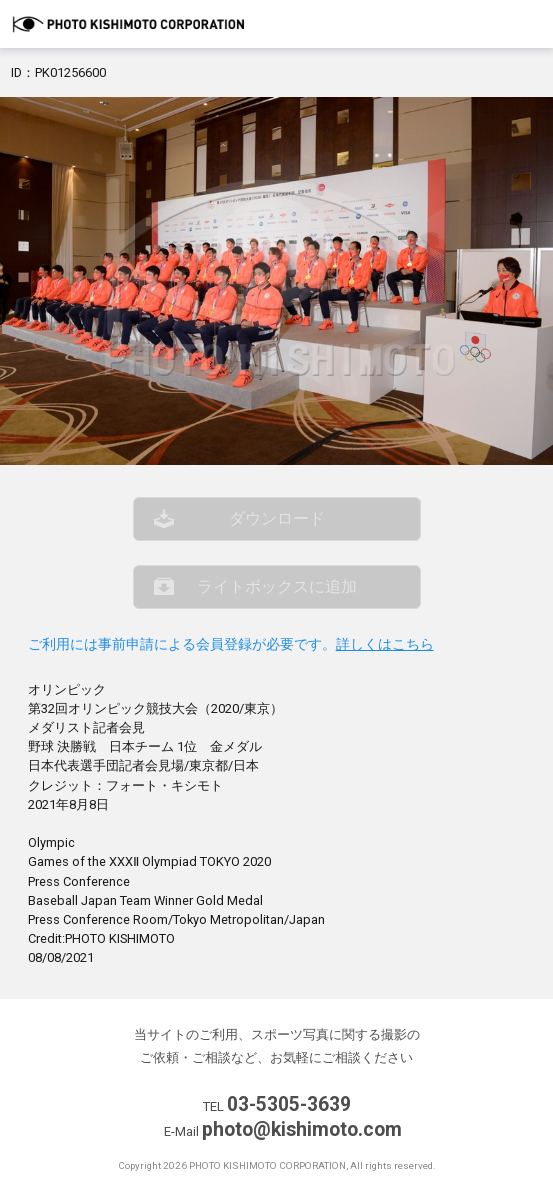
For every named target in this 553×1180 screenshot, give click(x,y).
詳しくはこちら (385, 644)
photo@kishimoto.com (302, 1129)
